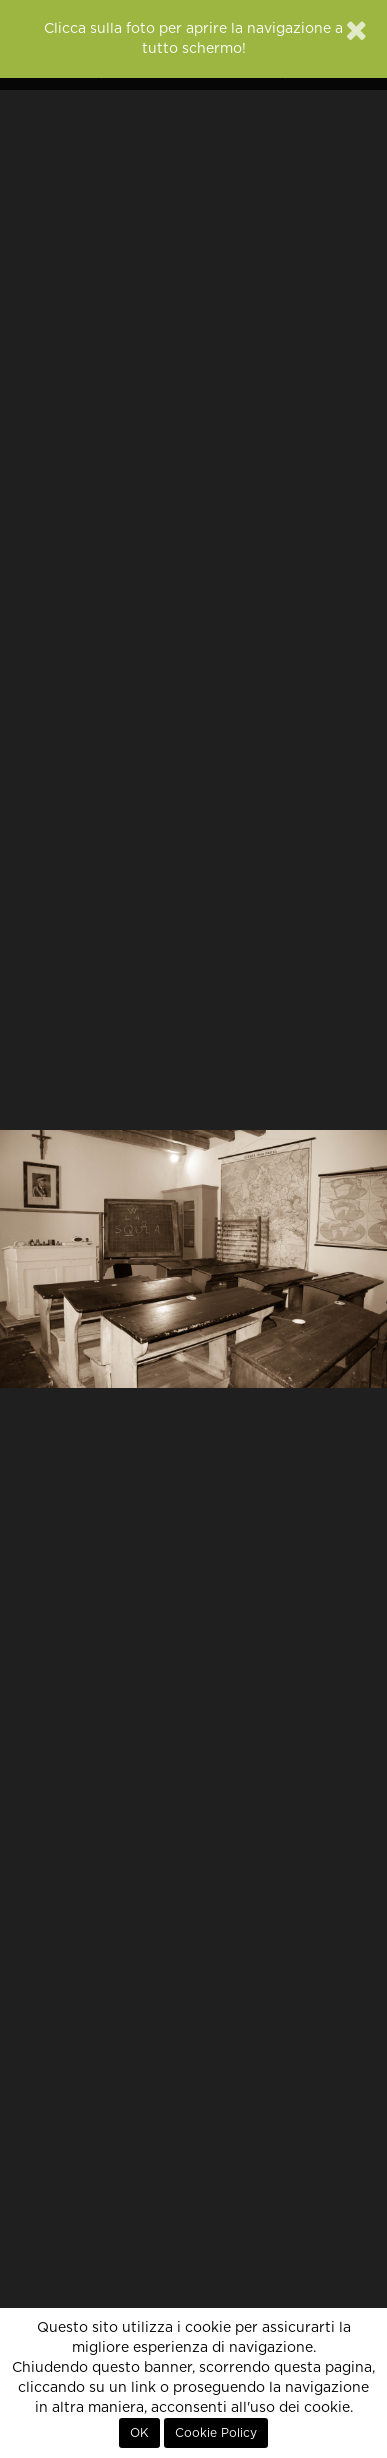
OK (139, 2433)
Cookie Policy (216, 2433)
